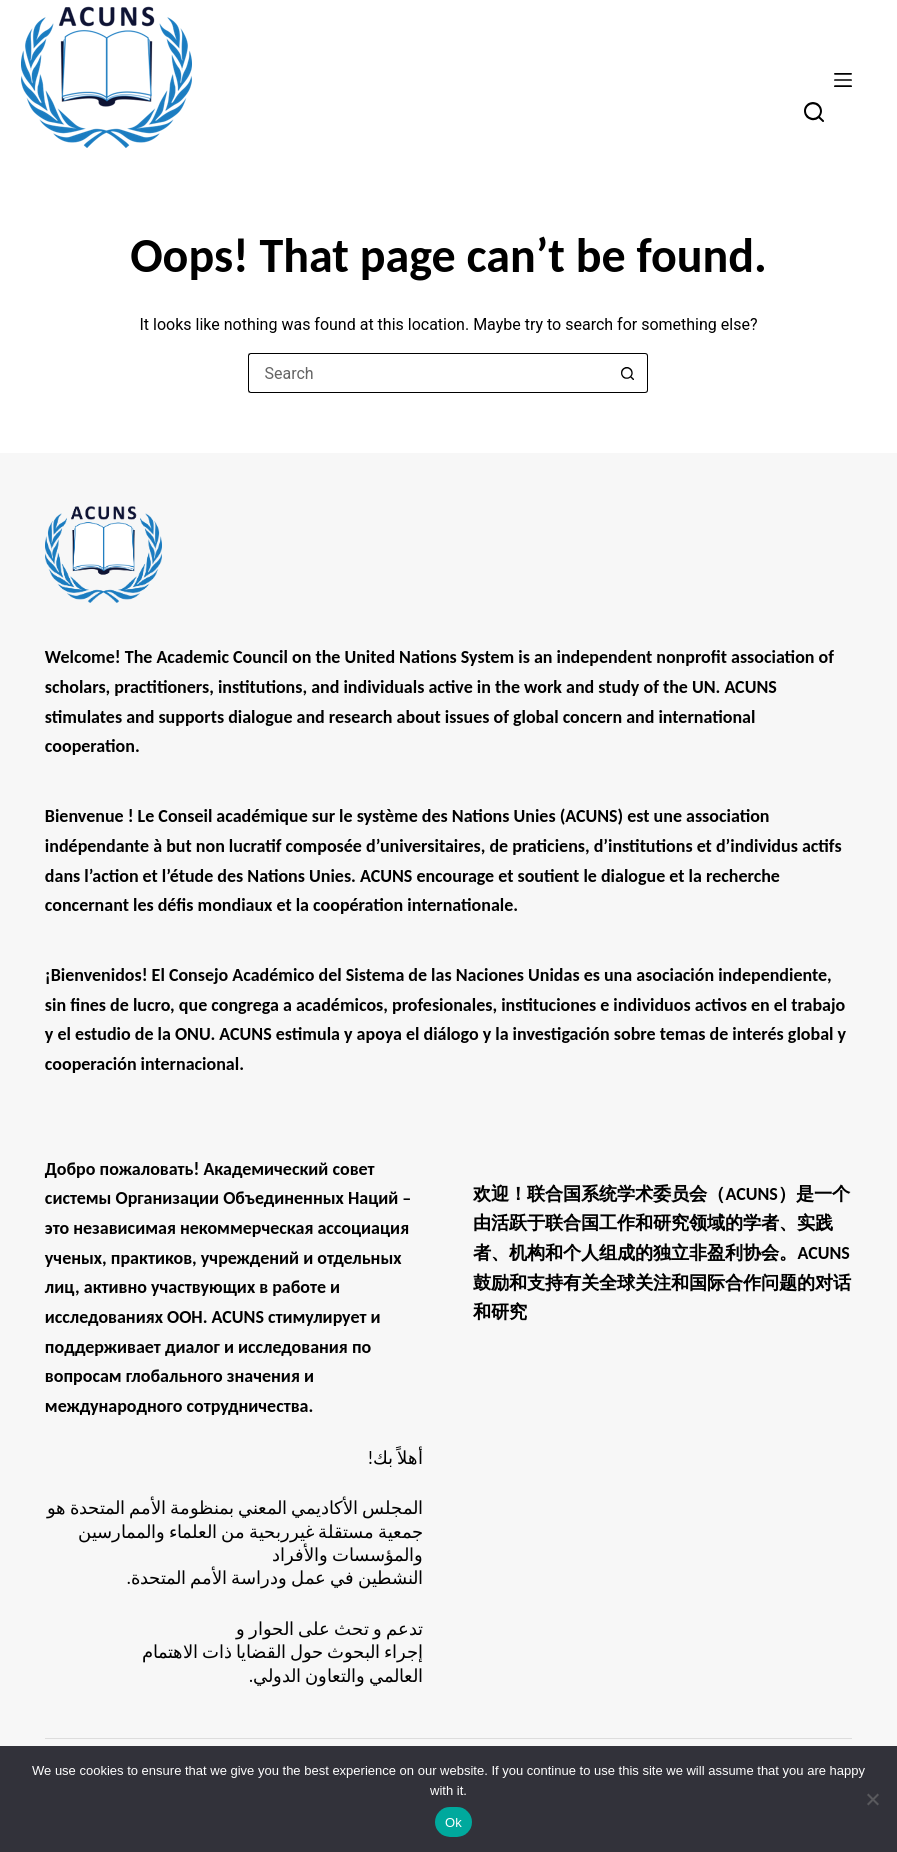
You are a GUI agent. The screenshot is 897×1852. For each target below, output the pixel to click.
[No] (872, 1799)
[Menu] (843, 80)
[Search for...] (428, 373)
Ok (453, 1822)
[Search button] (628, 373)
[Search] (814, 112)
